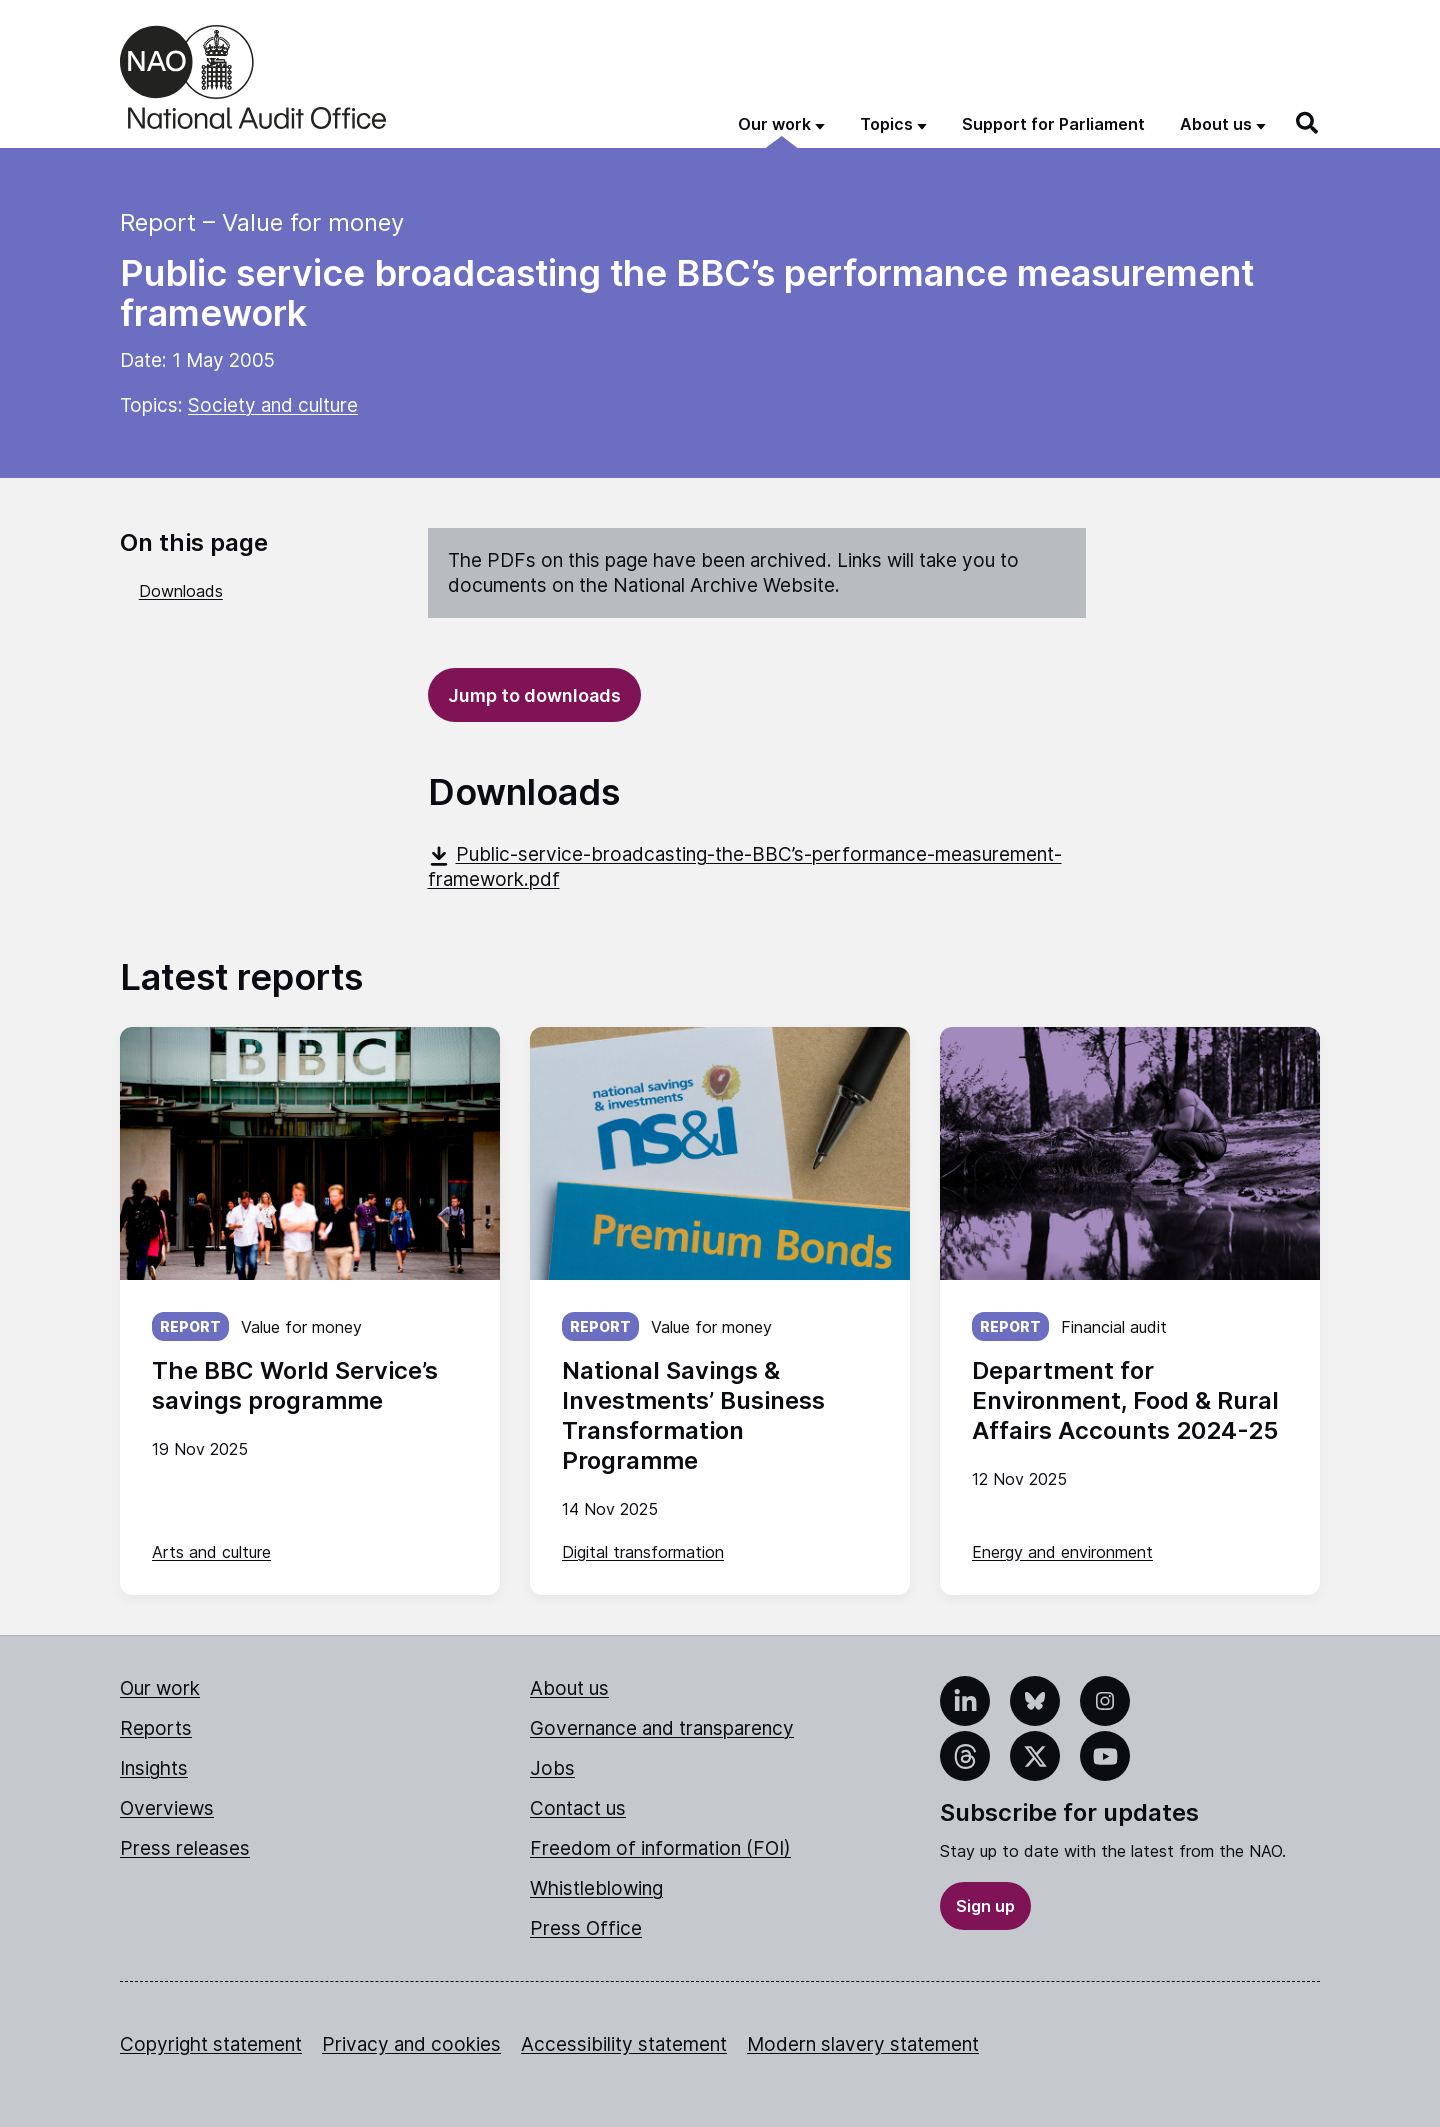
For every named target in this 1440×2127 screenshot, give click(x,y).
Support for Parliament (1053, 124)
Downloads (181, 591)
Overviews (167, 1808)
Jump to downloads (534, 695)
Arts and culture (211, 1552)
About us (569, 1688)
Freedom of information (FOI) (660, 1848)
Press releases (185, 1848)
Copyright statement (211, 2044)
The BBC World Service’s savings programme (295, 1385)
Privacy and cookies (411, 2044)
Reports (156, 1728)
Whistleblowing (596, 1888)
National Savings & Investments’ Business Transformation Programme (693, 1415)
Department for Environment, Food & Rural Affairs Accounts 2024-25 (1125, 1400)
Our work (160, 1688)
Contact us (578, 1808)
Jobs (552, 1768)
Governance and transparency (662, 1728)
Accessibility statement (624, 2044)
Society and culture (273, 405)
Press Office (586, 1928)
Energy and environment (1062, 1552)
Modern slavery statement (863, 2044)
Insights (154, 1768)
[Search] (1308, 123)
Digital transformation (643, 1552)
